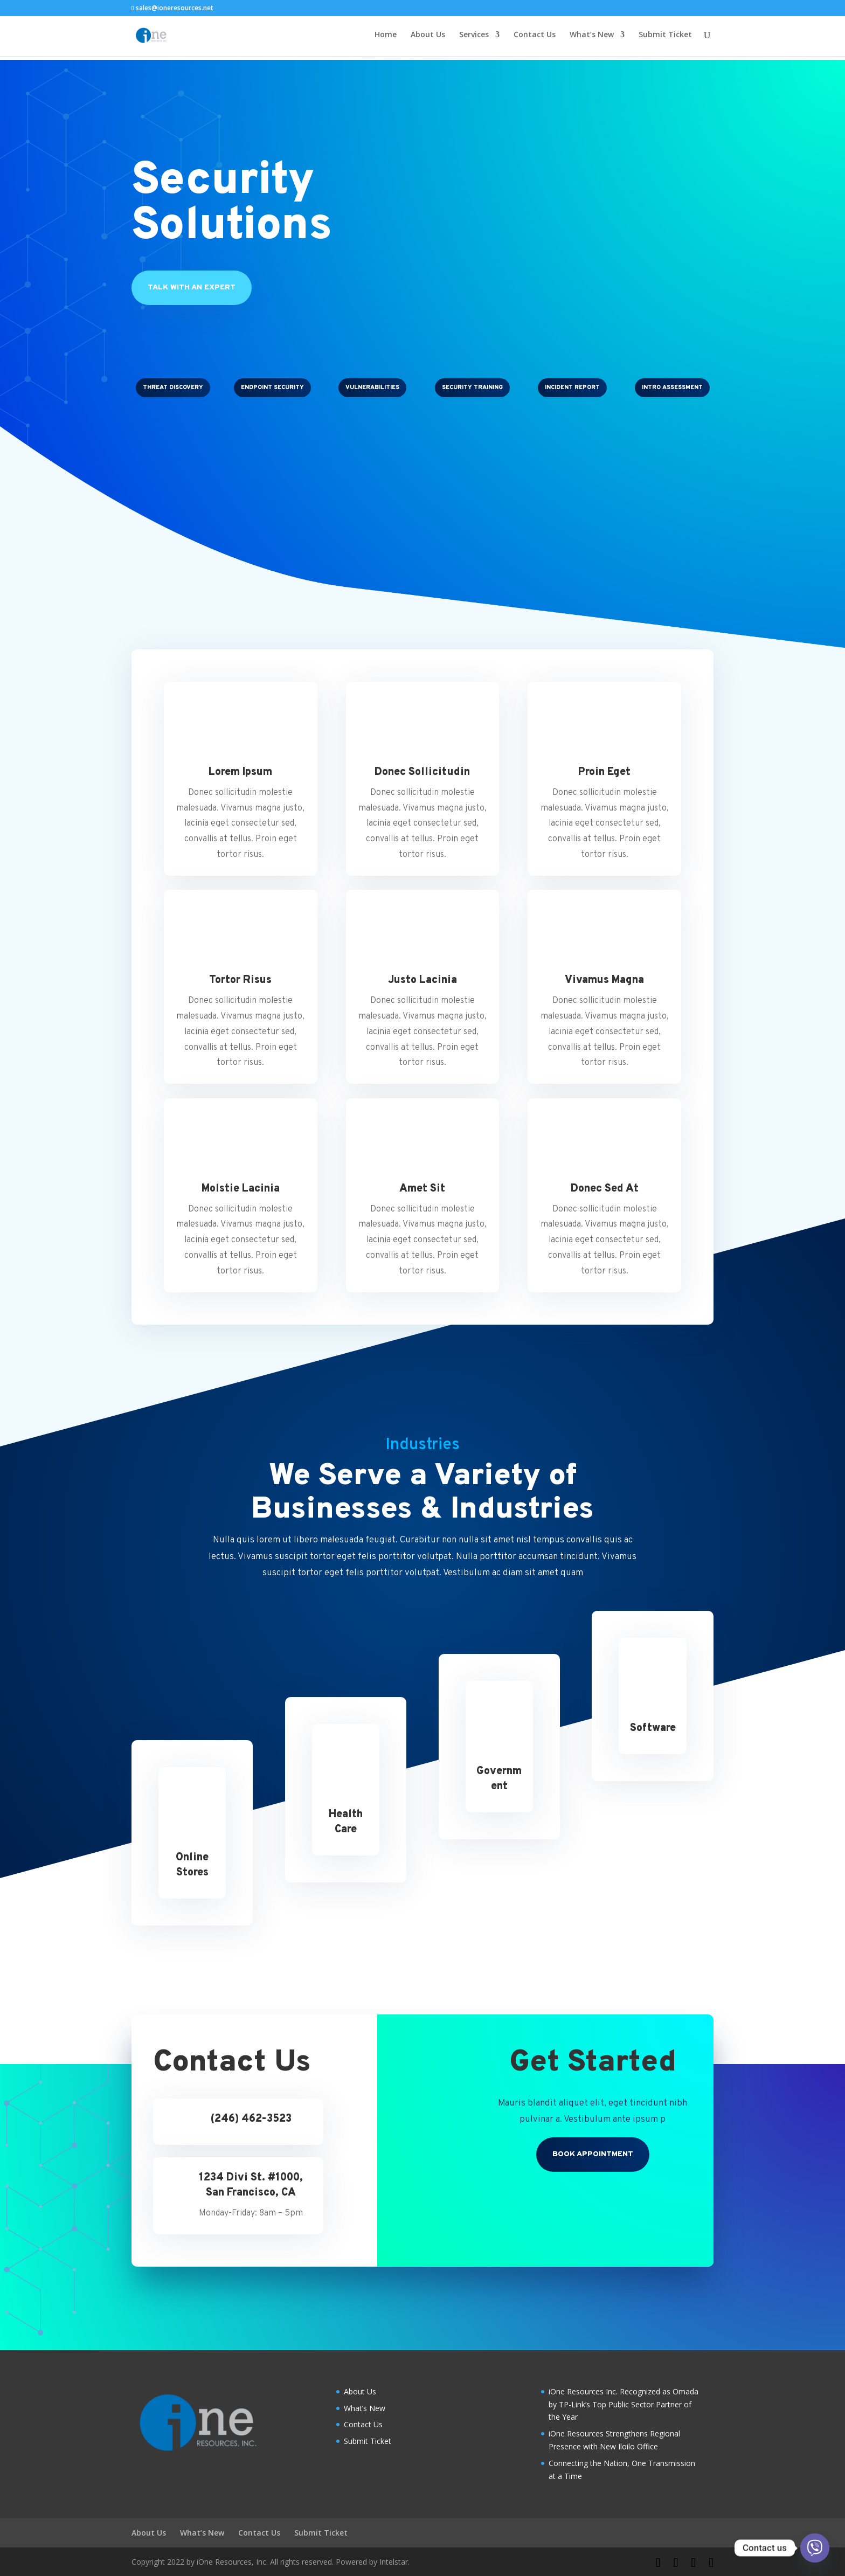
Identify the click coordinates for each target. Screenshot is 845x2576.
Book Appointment (592, 2154)
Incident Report (572, 387)
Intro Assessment (672, 387)
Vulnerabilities (372, 387)
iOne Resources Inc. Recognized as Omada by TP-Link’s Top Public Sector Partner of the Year (623, 2404)
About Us (428, 38)
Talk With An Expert (192, 287)
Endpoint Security (272, 387)
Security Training (472, 387)
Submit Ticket (665, 38)
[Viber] (814, 2548)
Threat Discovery (173, 387)
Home (386, 38)
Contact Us (535, 38)
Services (474, 38)
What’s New (592, 38)
